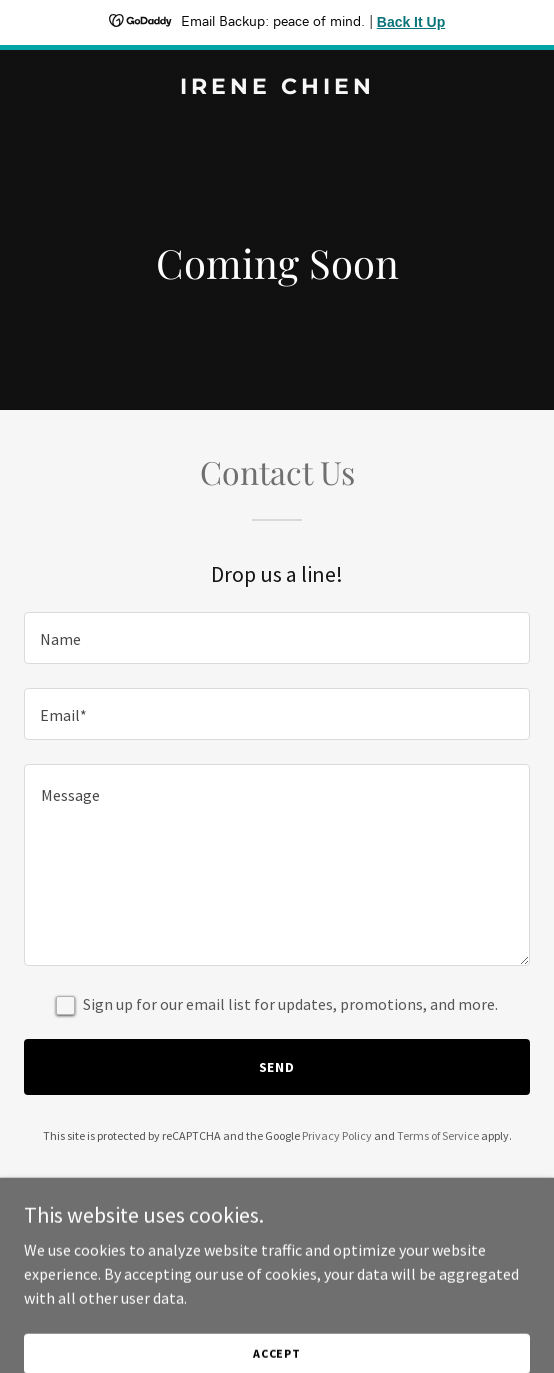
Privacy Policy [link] (337, 1135)
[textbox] (277, 638)
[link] (277, 88)
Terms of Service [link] (438, 1135)
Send (277, 1067)
